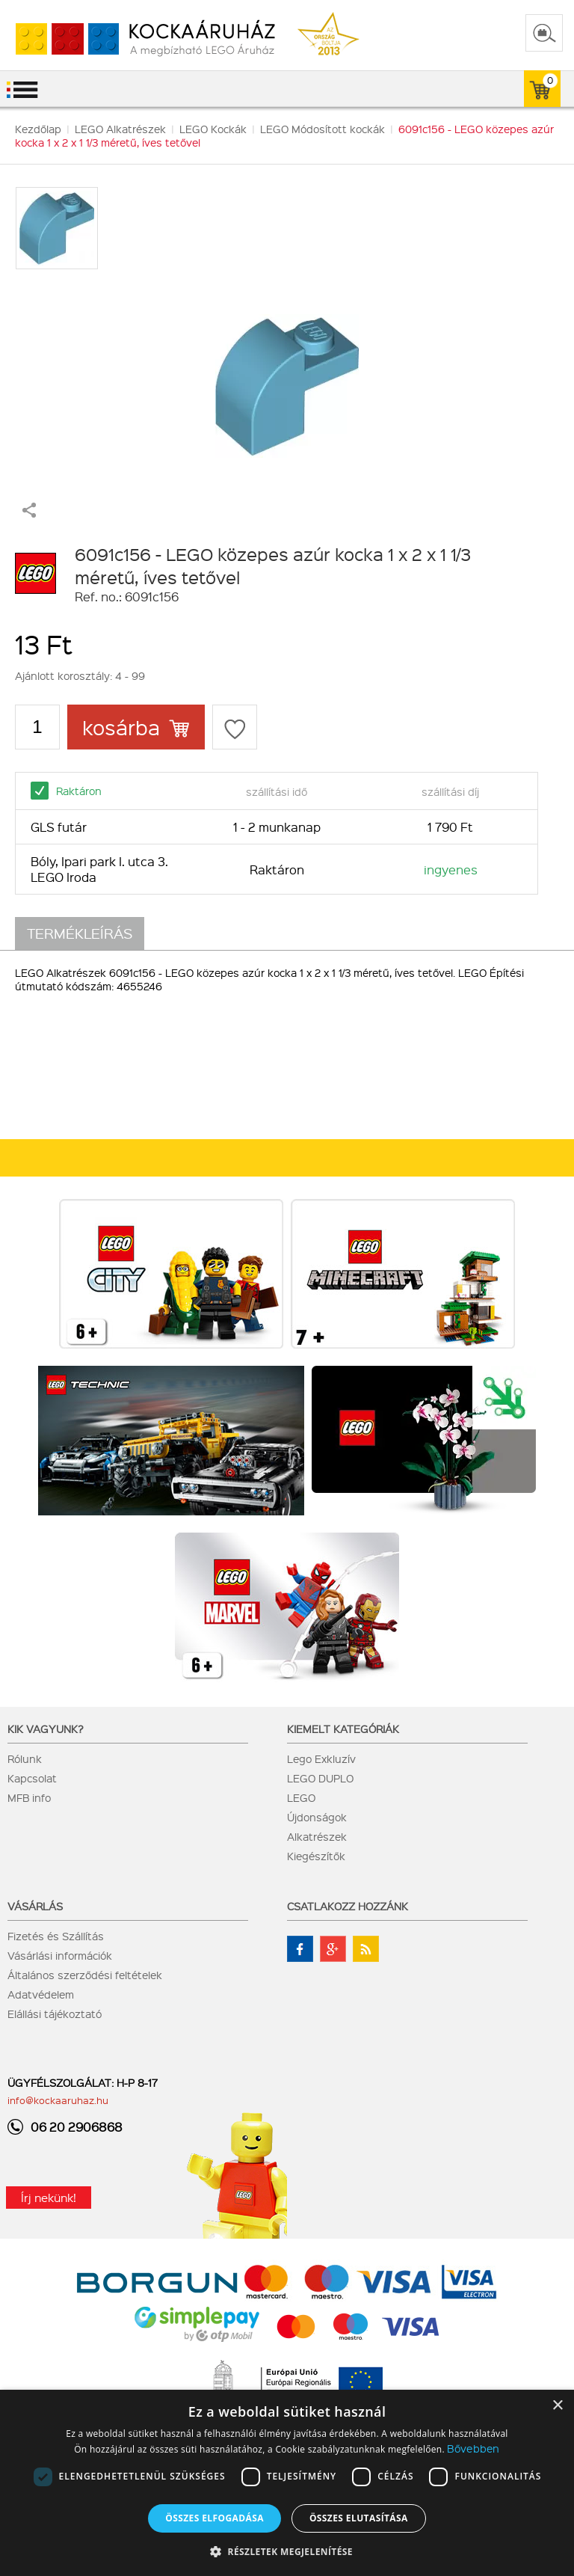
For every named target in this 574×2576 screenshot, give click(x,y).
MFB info (29, 1797)
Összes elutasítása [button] (358, 2518)
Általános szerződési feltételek (84, 1974)
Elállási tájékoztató (54, 2013)
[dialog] (287, 2483)
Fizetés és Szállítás (55, 1935)
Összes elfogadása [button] (214, 2518)
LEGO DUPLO (320, 1777)
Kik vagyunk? (45, 1728)
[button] (287, 2551)
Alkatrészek (317, 1836)
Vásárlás (35, 1906)
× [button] (557, 2405)
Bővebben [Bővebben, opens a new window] (473, 2448)
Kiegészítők (316, 1855)
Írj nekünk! (48, 2197)
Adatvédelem (40, 1994)
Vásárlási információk (59, 1955)
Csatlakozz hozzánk (347, 1906)
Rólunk (24, 1758)
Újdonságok (317, 1816)
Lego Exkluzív (321, 1758)
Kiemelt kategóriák (343, 1728)
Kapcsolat (32, 1777)
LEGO (301, 1797)
